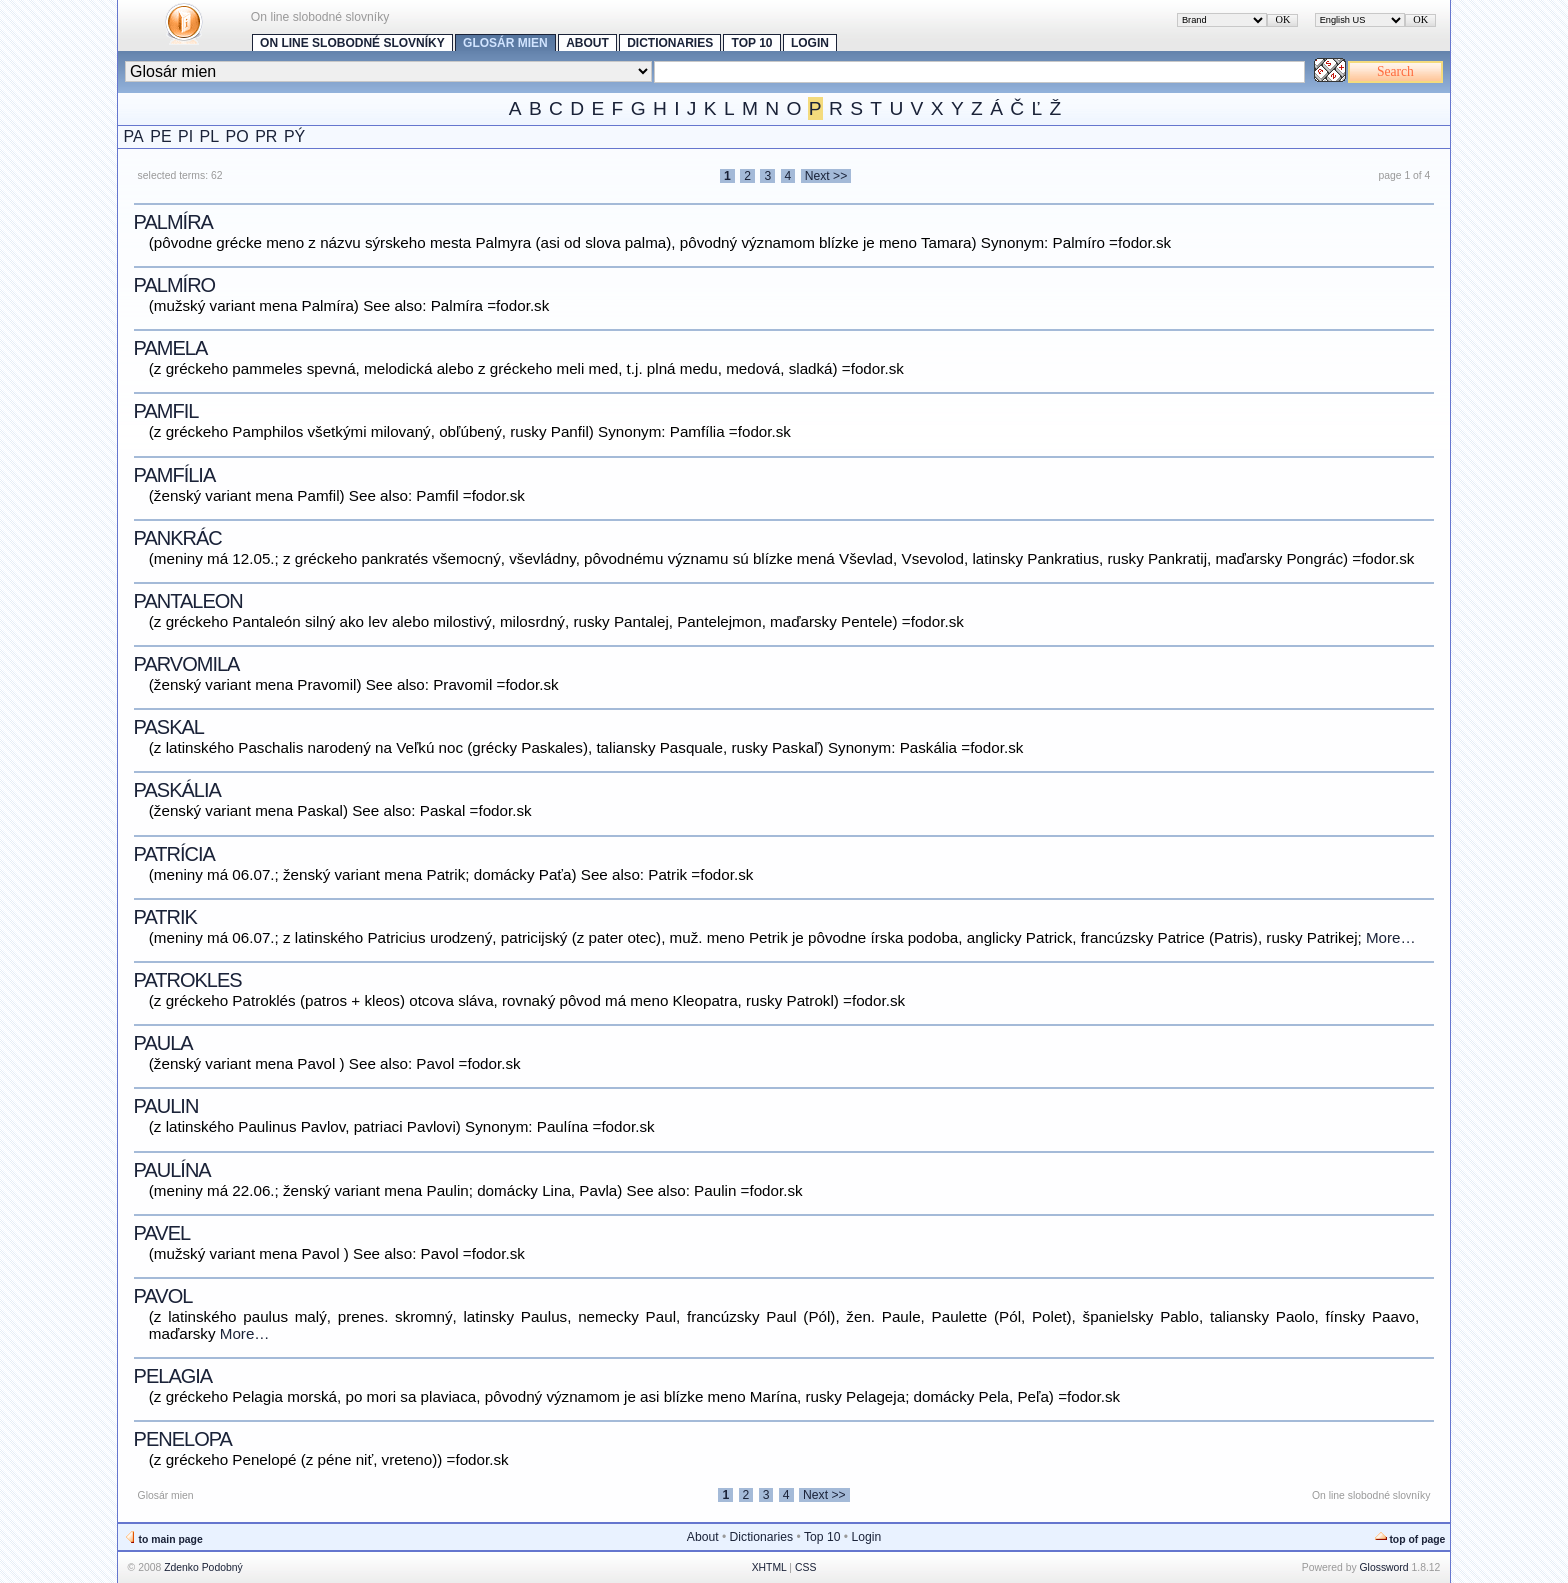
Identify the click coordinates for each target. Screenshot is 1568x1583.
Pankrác (178, 538)
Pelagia (173, 1376)
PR (266, 136)
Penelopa (183, 1439)
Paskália (177, 790)
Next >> (826, 176)
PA (134, 136)
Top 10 (752, 43)
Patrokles (188, 980)
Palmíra (173, 222)
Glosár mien (505, 43)
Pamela (171, 348)
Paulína (172, 1170)
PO (237, 136)
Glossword (1384, 1567)
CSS (805, 1567)
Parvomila (187, 664)
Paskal (169, 727)
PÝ (294, 136)
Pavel (162, 1233)
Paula (163, 1043)
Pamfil (166, 411)
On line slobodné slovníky (352, 43)
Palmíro (175, 285)
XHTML (769, 1567)
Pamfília (175, 475)
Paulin (166, 1106)
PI (185, 136)
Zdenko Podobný (203, 1567)
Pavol (163, 1296)
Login (810, 43)
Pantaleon (188, 601)
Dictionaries (670, 43)
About (587, 43)
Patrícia (174, 854)
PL (210, 136)
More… (1391, 937)
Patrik (165, 917)
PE (160, 136)
